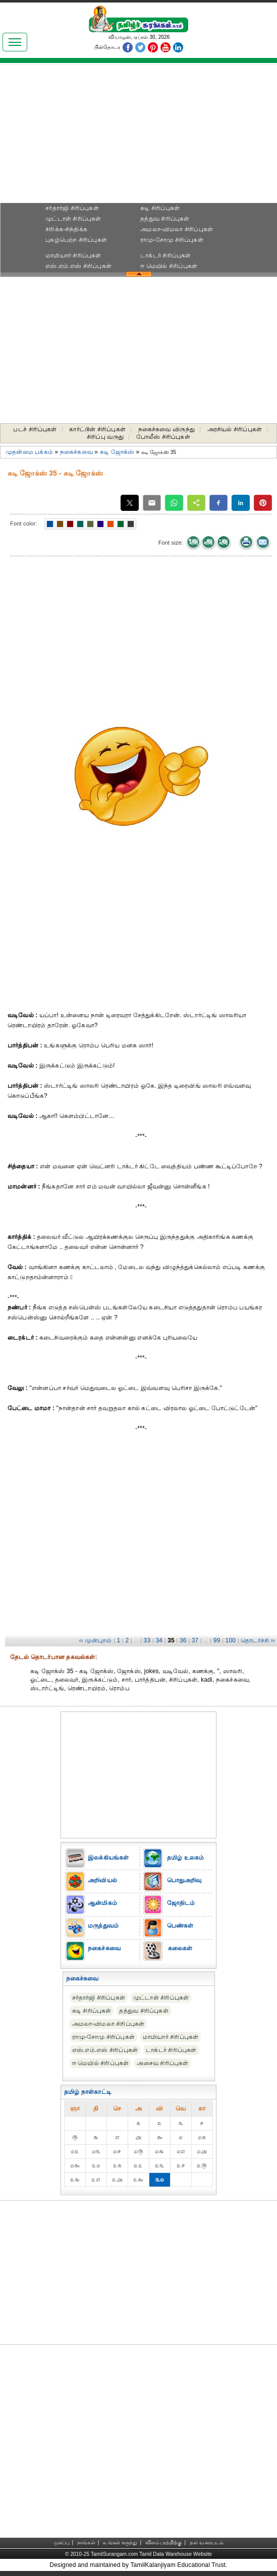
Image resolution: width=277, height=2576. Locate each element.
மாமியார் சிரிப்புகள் (73, 255)
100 (231, 1640)
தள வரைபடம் (207, 2542)
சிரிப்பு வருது (105, 436)
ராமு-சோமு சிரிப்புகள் (171, 239)
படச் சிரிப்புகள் (35, 429)
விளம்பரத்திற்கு (163, 2542)
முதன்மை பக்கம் (29, 451)
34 (158, 1640)
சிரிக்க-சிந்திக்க (66, 229)
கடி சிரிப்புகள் (160, 208)
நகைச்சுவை (76, 451)
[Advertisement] (139, 136)
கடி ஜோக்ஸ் (117, 451)
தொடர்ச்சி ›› (258, 1640)
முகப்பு (61, 2542)
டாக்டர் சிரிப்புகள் (165, 255)
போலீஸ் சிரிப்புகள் (163, 436)
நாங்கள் (86, 2542)
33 (147, 1640)
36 (183, 1640)
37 (195, 1640)
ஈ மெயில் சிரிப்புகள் (168, 266)
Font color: (23, 523)
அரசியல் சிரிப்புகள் (234, 429)
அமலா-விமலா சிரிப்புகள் (176, 229)
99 (216, 1640)
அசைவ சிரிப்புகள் (162, 2063)
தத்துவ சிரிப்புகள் (164, 218)
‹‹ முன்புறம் (95, 1640)
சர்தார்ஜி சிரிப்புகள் (72, 208)
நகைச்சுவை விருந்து (166, 429)
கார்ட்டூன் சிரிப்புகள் (97, 429)
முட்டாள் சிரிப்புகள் (73, 218)
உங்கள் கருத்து (120, 2542)
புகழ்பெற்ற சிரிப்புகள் (76, 239)
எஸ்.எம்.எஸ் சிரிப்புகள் (78, 266)
